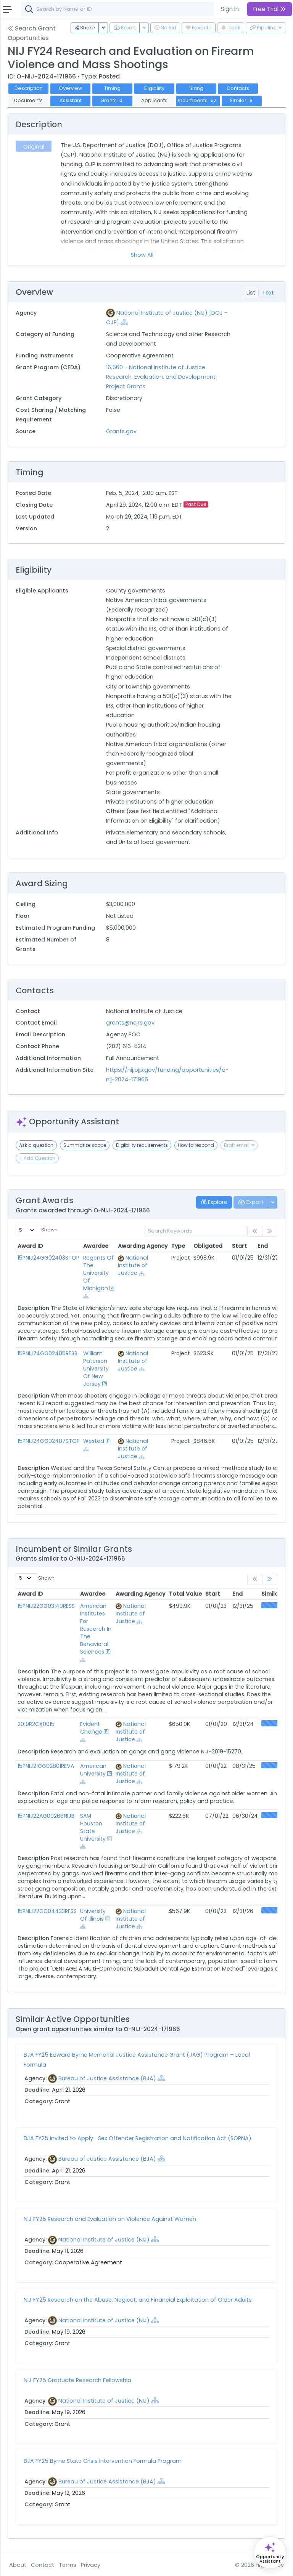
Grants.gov (121, 431)
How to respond (196, 1145)
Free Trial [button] (269, 9)
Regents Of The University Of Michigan (98, 1273)
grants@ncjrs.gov (130, 1022)
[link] (269, 1579)
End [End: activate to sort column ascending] (263, 1246)
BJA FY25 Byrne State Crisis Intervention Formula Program (103, 2461)
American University (93, 1769)
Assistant (71, 100)
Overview (70, 88)
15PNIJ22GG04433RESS (47, 1911)
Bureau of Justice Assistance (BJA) (107, 2078)
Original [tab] (33, 146)
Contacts (238, 88)
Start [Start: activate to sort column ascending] (239, 1246)
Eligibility (154, 88)
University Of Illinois (93, 1915)
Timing (112, 88)
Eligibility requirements (142, 1145)
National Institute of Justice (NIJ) (104, 2239)
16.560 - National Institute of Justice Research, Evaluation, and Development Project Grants (161, 376)
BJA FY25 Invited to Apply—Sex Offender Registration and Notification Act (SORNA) (137, 2138)
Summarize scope (84, 1145)
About (17, 2565)
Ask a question (36, 1145)
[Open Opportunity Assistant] (270, 2552)
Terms (67, 2565)
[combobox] (135, 9)
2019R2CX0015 (36, 1724)
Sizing (196, 88)
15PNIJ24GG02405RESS (47, 1353)
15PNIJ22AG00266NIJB (46, 1816)
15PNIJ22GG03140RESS (46, 1606)
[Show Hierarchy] (124, 322)
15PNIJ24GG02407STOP (49, 1441)
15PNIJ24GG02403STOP (48, 1258)
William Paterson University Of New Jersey (96, 1369)
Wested (93, 1441)
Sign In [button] (230, 9)
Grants (112, 100)
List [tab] (250, 292)
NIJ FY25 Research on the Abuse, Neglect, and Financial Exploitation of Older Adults (138, 2300)
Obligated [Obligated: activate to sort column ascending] (207, 1246)
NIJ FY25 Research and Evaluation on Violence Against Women (110, 2219)
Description (28, 88)
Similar (242, 100)
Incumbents (197, 100)
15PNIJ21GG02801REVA (46, 1766)
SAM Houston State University (93, 1827)
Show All (142, 255)
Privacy (90, 2565)
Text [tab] (268, 292)
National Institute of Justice (133, 1265)
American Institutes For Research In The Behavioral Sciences (95, 1628)
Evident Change (91, 1727)
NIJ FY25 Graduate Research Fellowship (77, 2380)
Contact (42, 2565)
